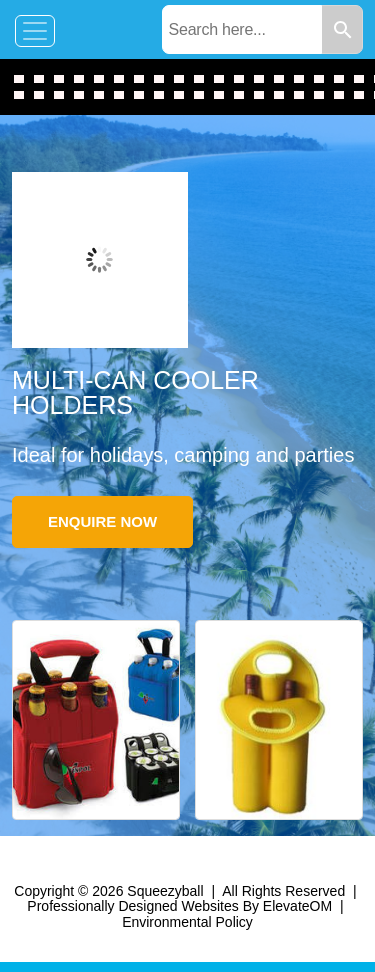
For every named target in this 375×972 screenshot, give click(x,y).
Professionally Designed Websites (132, 906)
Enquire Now (102, 521)
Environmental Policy (187, 922)
